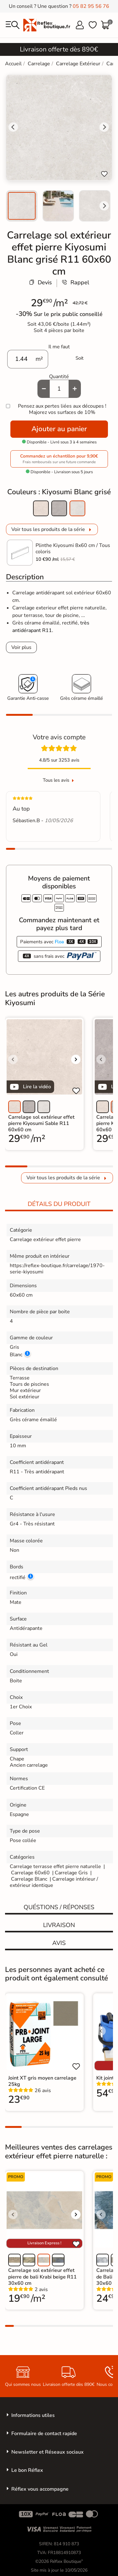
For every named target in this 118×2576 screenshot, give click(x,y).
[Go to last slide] (13, 127)
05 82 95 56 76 (91, 6)
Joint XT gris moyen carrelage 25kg (42, 2081)
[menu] (12, 25)
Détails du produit (59, 1204)
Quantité (59, 376)
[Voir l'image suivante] (76, 1059)
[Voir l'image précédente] (13, 1059)
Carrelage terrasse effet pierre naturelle (55, 1866)
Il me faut (59, 347)
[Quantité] (59, 389)
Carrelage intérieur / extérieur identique (54, 1882)
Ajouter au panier (59, 429)
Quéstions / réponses (59, 1907)
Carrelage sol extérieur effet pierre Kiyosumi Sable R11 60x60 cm (41, 1123)
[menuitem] (21, 206)
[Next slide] (104, 206)
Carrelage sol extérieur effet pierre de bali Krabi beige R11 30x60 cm (42, 2276)
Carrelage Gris (71, 1872)
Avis (59, 1943)
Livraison (59, 1925)
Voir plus (21, 647)
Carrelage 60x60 (30, 1872)
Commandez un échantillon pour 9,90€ (59, 459)
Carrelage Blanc (29, 1879)
